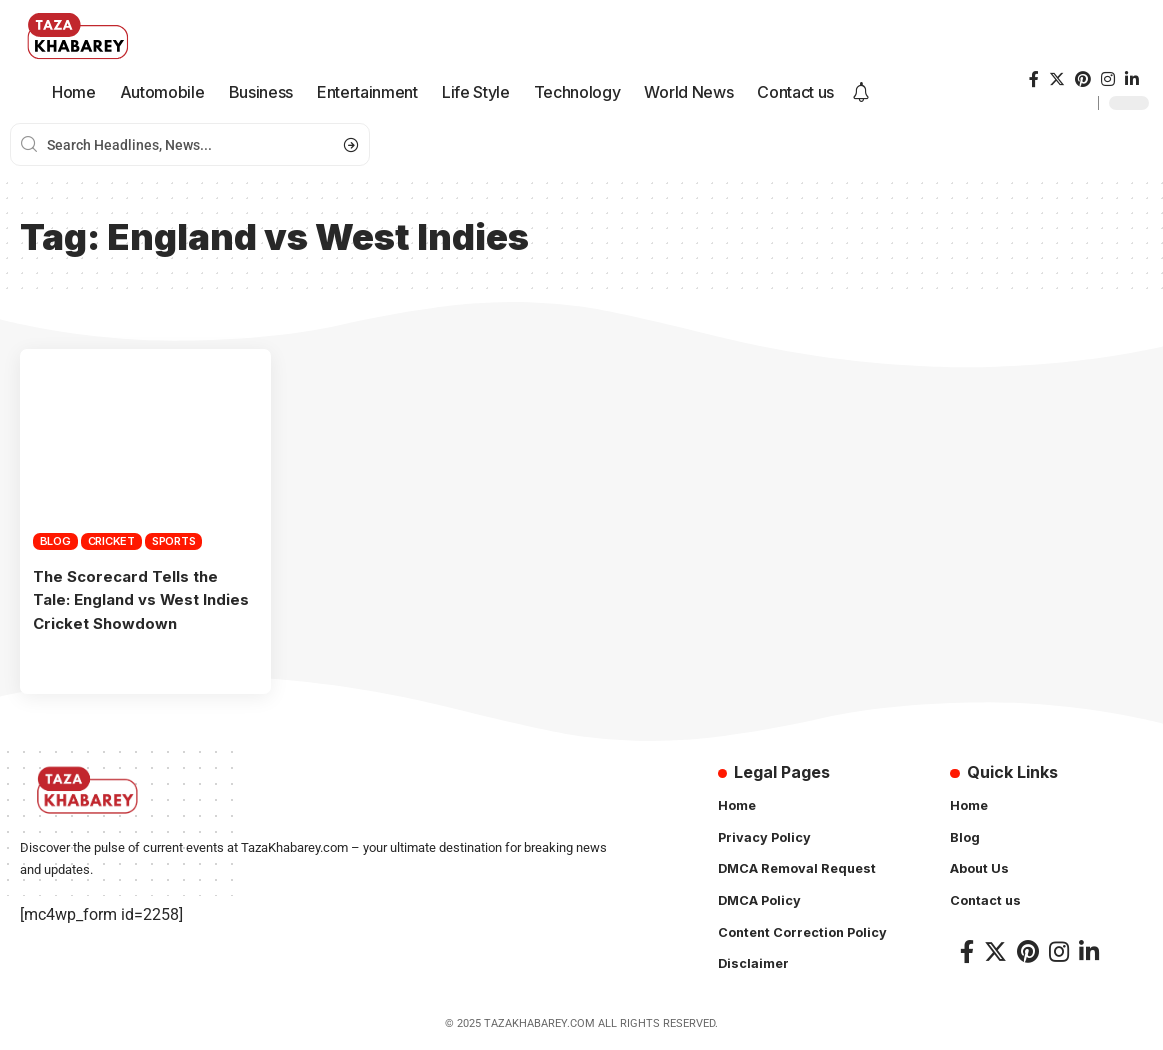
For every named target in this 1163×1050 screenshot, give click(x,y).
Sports (174, 541)
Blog (55, 541)
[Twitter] (1057, 79)
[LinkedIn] (1132, 79)
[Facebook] (1034, 79)
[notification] (861, 93)
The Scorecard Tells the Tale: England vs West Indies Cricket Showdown (134, 599)
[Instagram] (1108, 79)
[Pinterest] (1083, 79)
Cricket (111, 541)
